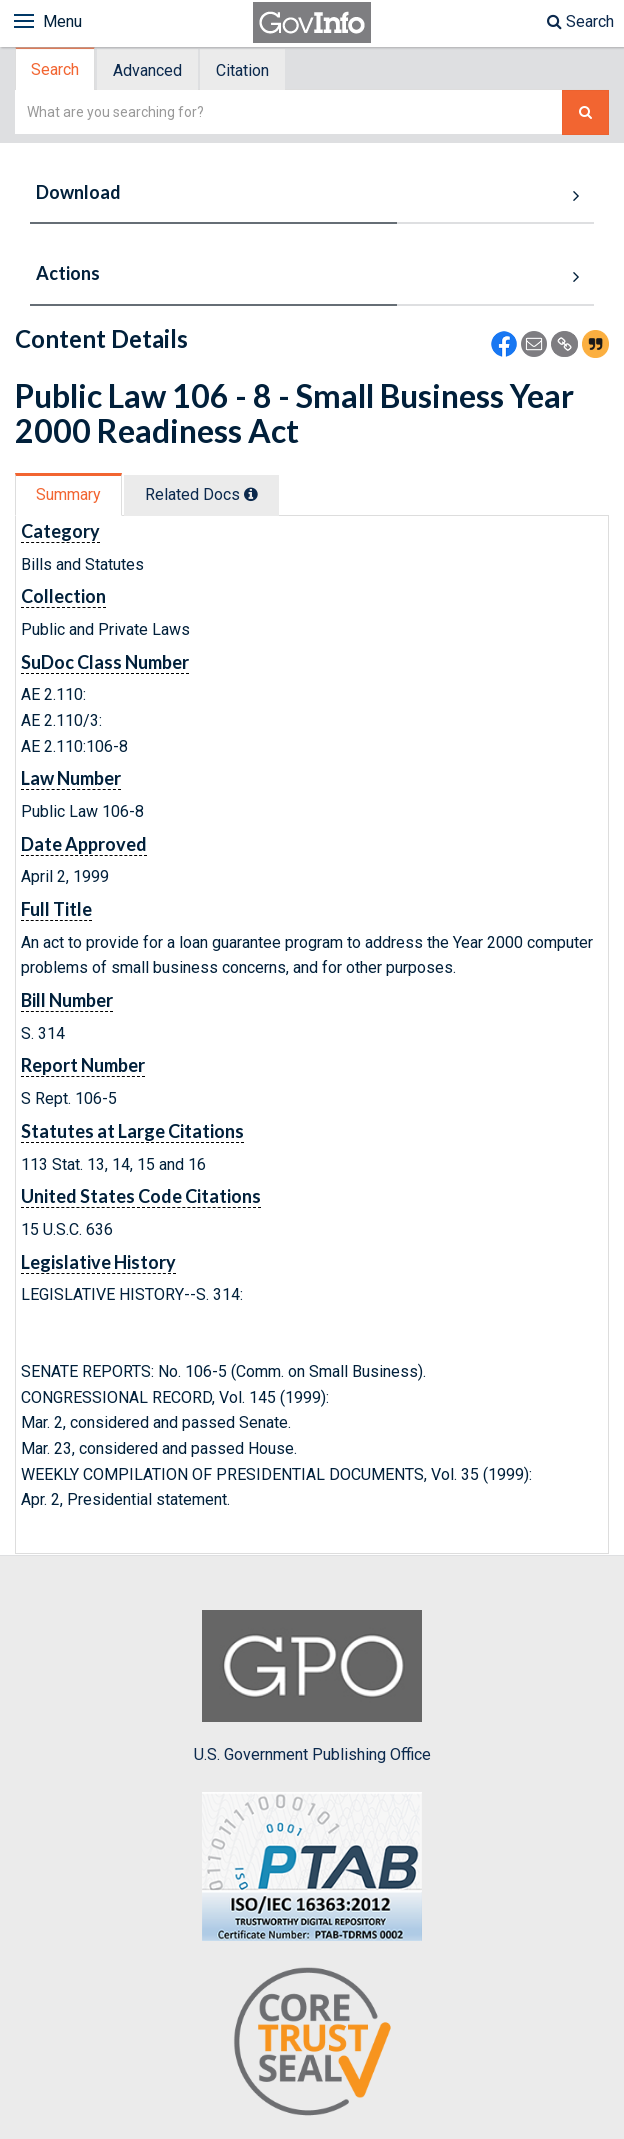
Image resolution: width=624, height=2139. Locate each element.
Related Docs (201, 494)
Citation (242, 70)
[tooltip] (251, 494)
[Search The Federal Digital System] (585, 112)
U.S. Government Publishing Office (312, 1687)
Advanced (147, 70)
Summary (68, 494)
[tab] (56, 69)
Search (580, 21)
